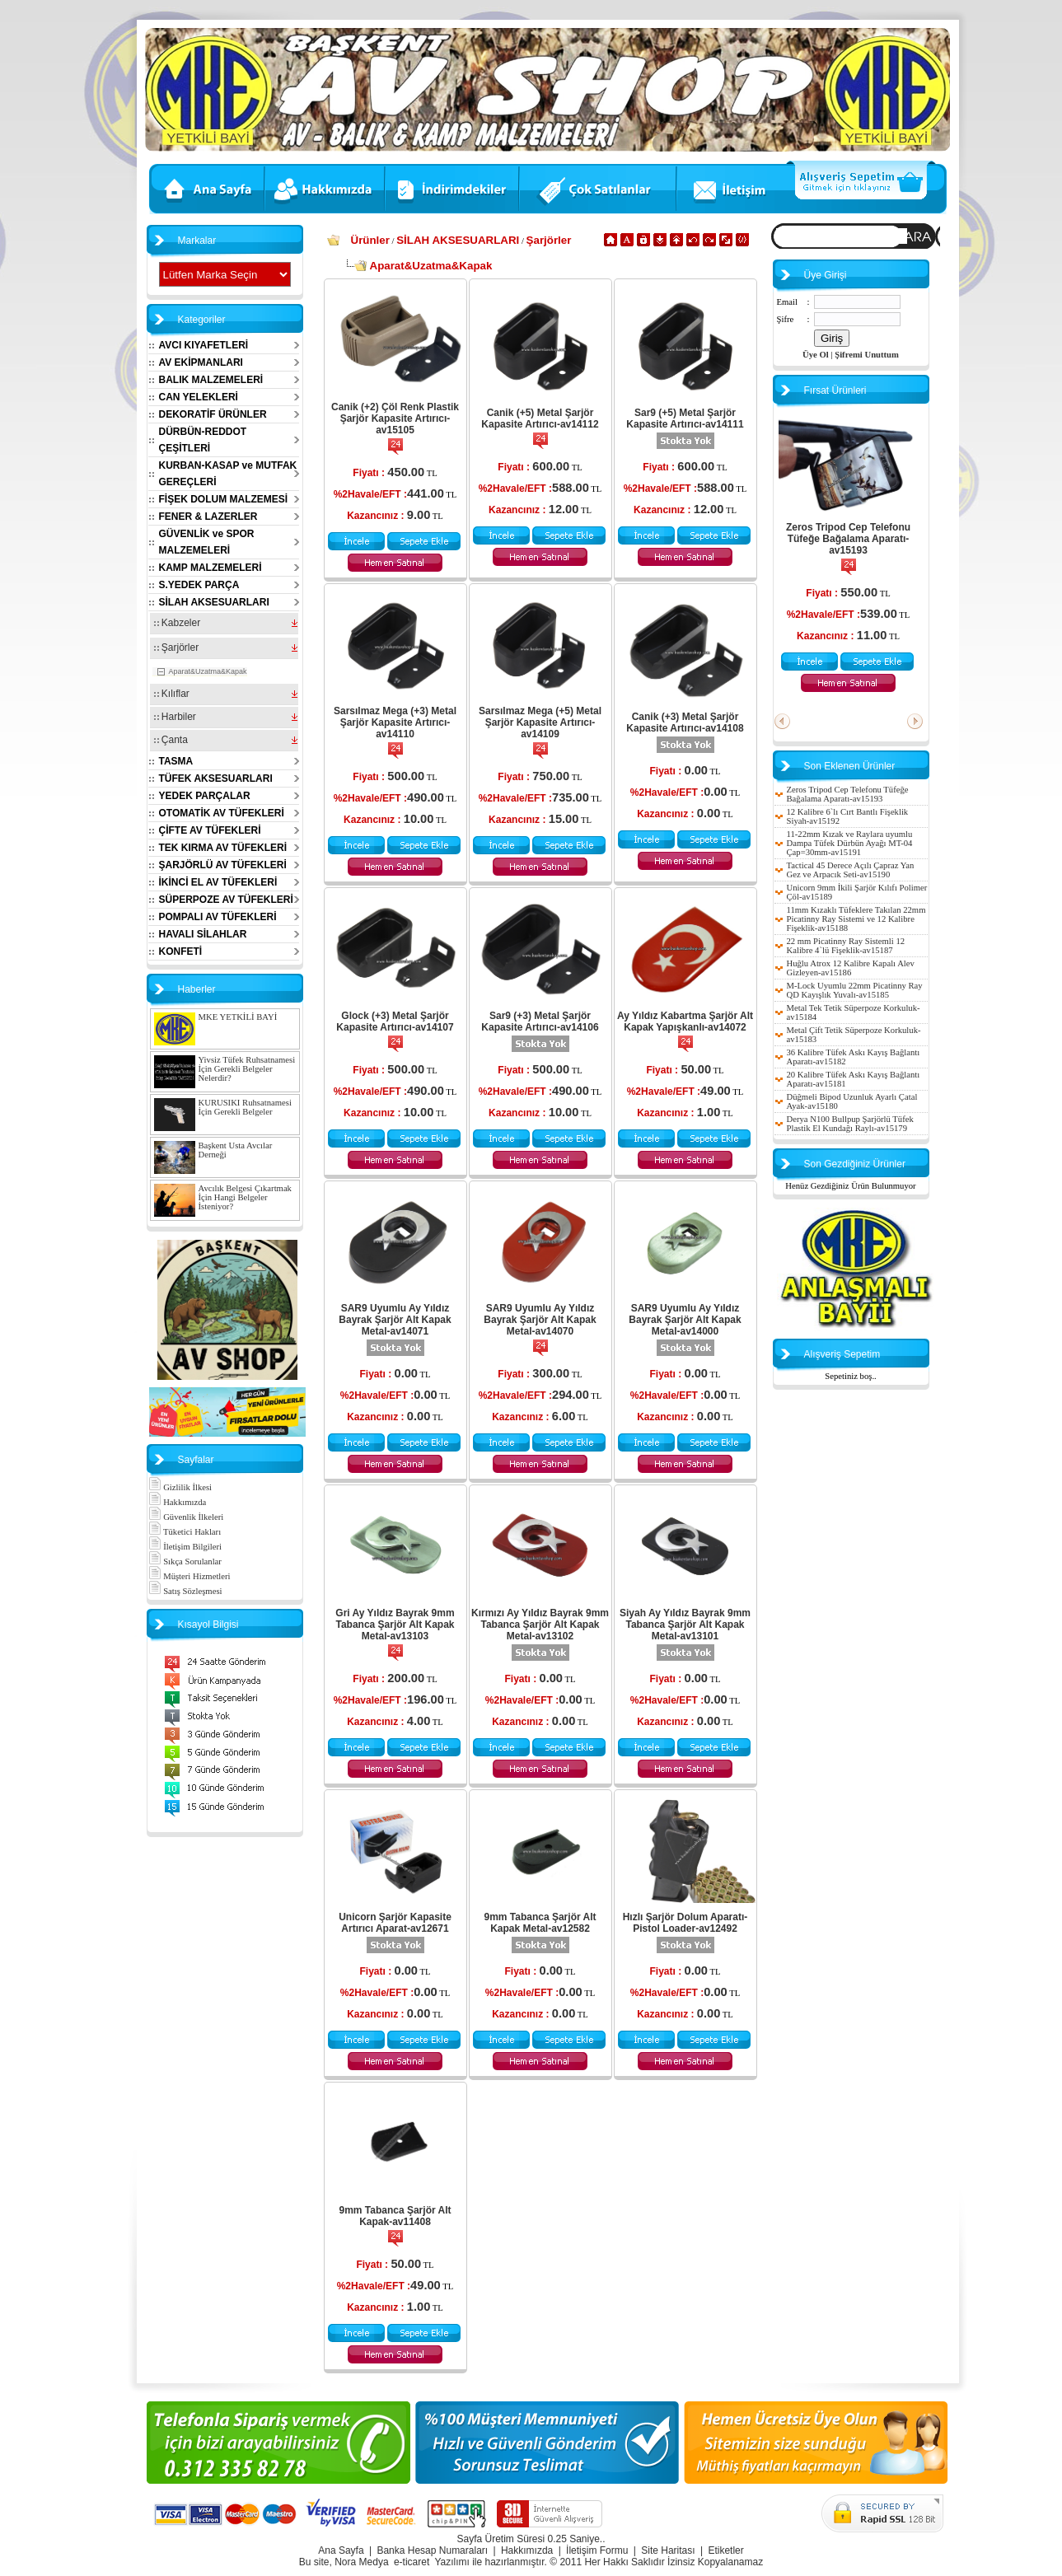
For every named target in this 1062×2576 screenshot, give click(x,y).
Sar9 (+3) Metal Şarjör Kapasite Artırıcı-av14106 (539, 1021)
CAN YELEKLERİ (198, 397)
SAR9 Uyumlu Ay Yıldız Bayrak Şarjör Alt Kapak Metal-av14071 (395, 1319)
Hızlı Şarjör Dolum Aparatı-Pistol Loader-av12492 (685, 1922)
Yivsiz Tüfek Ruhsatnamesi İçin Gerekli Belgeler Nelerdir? (247, 1068)
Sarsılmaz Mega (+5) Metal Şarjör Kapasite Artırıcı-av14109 (540, 722)
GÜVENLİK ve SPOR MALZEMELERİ (207, 542)
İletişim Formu (597, 2550)
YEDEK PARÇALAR (204, 796)
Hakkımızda (177, 1502)
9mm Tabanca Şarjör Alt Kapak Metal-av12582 (540, 1922)
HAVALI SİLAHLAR (203, 934)
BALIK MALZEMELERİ (211, 380)
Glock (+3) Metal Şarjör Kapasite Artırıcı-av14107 (394, 1021)
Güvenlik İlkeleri (186, 1517)
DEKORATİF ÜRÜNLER (213, 414)
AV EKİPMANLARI (201, 362)
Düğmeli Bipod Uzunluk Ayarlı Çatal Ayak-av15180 (852, 1101)
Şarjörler (176, 647)
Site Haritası (668, 2550)
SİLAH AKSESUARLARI (214, 602)
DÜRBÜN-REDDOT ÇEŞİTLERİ (203, 440)
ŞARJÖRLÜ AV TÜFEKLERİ (223, 865)
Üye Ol (815, 354)
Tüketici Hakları (185, 1531)
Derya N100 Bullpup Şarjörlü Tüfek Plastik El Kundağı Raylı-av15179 (850, 1124)
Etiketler (725, 2550)
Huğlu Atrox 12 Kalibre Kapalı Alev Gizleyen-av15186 (851, 968)
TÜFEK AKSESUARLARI (216, 778)
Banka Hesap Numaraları (432, 2550)
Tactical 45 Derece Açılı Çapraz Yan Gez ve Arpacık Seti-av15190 (851, 870)
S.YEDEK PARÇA (199, 585)
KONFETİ (181, 951)
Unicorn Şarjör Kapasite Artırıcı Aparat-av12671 (395, 1922)
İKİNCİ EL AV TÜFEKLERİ (218, 882)
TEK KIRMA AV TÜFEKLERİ (223, 847)
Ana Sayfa (340, 2550)
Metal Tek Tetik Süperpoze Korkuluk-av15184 (853, 1012)
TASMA (176, 761)
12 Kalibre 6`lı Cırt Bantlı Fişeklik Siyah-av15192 (848, 816)
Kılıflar (171, 693)
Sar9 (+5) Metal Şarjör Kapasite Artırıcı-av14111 (684, 418)
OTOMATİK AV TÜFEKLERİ (221, 813)
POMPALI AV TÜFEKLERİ (218, 917)
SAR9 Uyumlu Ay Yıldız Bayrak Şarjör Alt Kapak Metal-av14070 (540, 1319)
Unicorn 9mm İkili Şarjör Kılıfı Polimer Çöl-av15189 (857, 892)
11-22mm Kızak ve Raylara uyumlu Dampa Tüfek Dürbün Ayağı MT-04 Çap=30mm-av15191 (850, 843)
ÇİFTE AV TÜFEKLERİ (210, 830)
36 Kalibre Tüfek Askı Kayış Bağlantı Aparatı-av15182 (853, 1057)
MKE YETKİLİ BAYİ (238, 1017)
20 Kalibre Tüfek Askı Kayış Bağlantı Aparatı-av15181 (853, 1079)
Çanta (171, 740)
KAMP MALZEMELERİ (210, 567)
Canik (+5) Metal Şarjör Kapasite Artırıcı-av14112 (539, 418)
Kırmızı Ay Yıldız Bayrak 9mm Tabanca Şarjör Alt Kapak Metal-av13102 (540, 1624)
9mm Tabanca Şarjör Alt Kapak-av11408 (395, 2216)
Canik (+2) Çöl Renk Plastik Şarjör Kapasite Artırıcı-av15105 (395, 418)
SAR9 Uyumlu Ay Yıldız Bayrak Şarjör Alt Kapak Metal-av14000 (685, 1319)
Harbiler (175, 716)
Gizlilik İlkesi (180, 1487)
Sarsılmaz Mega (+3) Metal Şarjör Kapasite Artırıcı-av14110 (395, 722)
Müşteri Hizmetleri (189, 1576)
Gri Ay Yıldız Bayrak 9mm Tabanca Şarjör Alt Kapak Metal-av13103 (394, 1624)
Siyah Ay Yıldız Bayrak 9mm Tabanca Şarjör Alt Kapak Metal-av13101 (685, 1624)
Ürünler (370, 240)
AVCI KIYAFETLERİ (204, 345)
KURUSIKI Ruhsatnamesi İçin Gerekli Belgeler (245, 1107)
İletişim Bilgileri (185, 1546)
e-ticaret (411, 2562)
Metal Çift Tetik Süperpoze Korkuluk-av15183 (854, 1035)
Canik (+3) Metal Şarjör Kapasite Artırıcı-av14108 (684, 722)
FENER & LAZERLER (208, 516)
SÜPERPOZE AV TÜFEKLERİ (226, 899)
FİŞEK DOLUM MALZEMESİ (223, 499)
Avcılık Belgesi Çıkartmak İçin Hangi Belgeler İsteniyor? (245, 1197)
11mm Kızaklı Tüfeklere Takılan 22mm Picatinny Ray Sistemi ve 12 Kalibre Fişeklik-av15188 (856, 919)
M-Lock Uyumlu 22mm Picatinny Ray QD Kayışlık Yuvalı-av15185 (855, 990)
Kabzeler (177, 623)
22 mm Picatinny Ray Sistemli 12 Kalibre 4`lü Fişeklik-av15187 (846, 946)
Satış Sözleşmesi (185, 1591)
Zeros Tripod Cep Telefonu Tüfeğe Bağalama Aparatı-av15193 (848, 538)
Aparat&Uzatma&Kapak (208, 671)
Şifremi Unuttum (867, 354)
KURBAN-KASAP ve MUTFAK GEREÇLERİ (228, 474)
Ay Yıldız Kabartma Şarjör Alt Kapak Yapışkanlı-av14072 (685, 1021)
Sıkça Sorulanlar (185, 1561)
